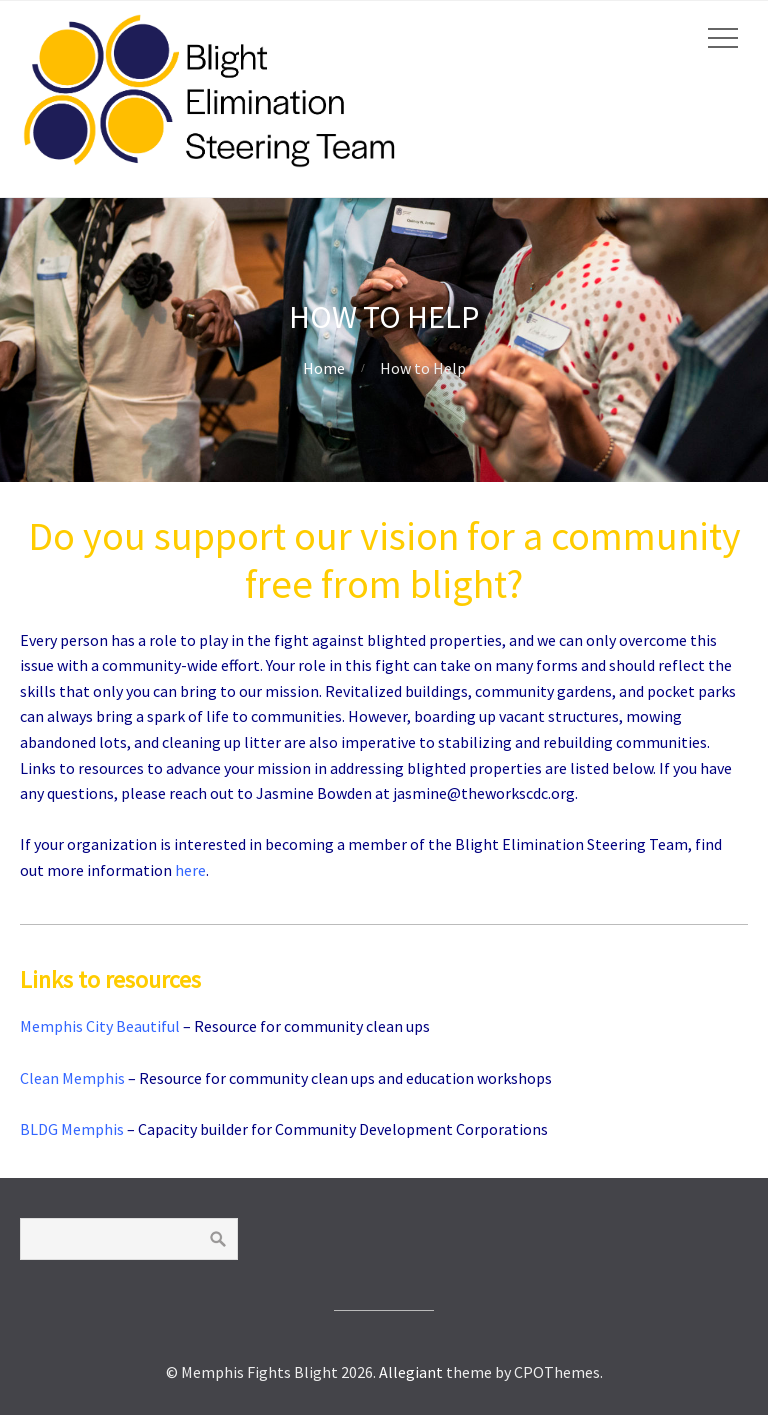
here (190, 870)
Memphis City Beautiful (100, 1026)
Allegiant (411, 1372)
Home (324, 368)
